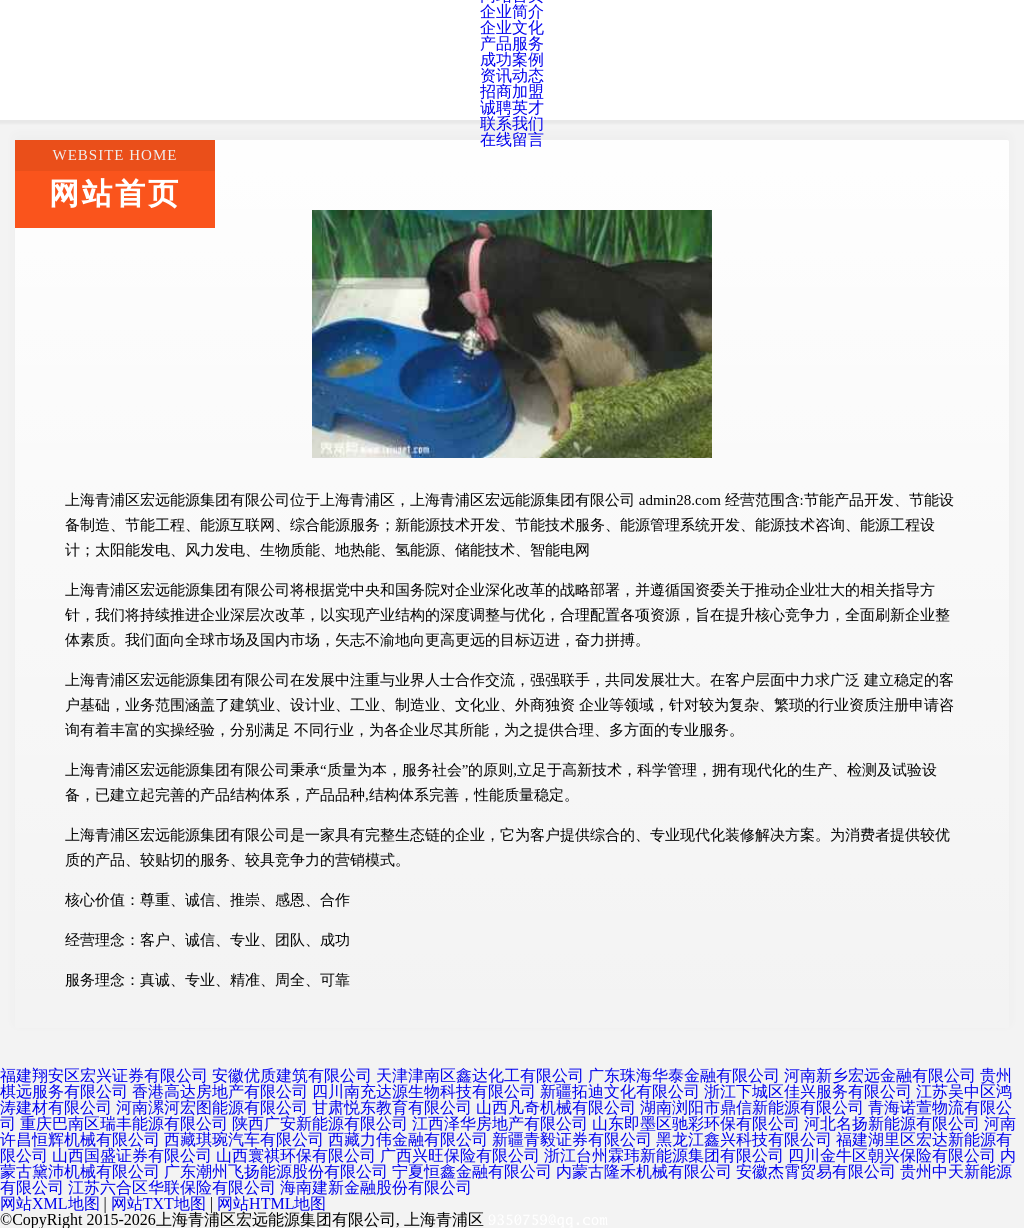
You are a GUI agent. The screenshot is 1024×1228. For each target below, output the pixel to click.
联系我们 (512, 123)
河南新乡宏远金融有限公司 (880, 1075)
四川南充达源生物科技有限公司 (424, 1091)
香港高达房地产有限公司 (220, 1091)
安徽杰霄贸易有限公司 (816, 1171)
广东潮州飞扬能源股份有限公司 (276, 1171)
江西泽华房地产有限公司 (500, 1123)
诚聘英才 (512, 107)
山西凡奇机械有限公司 (556, 1107)
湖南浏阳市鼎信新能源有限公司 (752, 1107)
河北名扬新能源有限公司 (892, 1123)
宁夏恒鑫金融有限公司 (472, 1171)
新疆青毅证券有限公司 (572, 1139)
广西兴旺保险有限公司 (460, 1155)
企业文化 (512, 27)
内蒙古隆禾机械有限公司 (644, 1171)
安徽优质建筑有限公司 (292, 1075)
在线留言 (512, 139)
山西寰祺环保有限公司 (296, 1155)
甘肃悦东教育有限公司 (392, 1107)
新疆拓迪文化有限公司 (620, 1091)
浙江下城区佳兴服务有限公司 (808, 1091)
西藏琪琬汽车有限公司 (244, 1139)
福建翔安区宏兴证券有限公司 (104, 1075)
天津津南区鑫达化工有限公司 (480, 1075)
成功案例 (512, 59)
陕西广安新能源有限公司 (320, 1123)
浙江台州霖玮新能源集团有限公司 (664, 1155)
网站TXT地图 (158, 1203)
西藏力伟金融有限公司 (408, 1139)
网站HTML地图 (271, 1203)
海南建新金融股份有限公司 (376, 1187)
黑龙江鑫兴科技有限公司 (744, 1139)
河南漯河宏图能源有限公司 (212, 1107)
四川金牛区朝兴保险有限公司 (892, 1155)
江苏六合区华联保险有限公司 (172, 1187)
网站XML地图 (50, 1203)
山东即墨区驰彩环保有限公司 (696, 1123)
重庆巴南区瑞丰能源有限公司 (124, 1123)
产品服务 (512, 43)
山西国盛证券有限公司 (132, 1155)
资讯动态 (512, 75)
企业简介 (512, 11)
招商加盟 (512, 91)
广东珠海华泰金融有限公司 (684, 1075)
